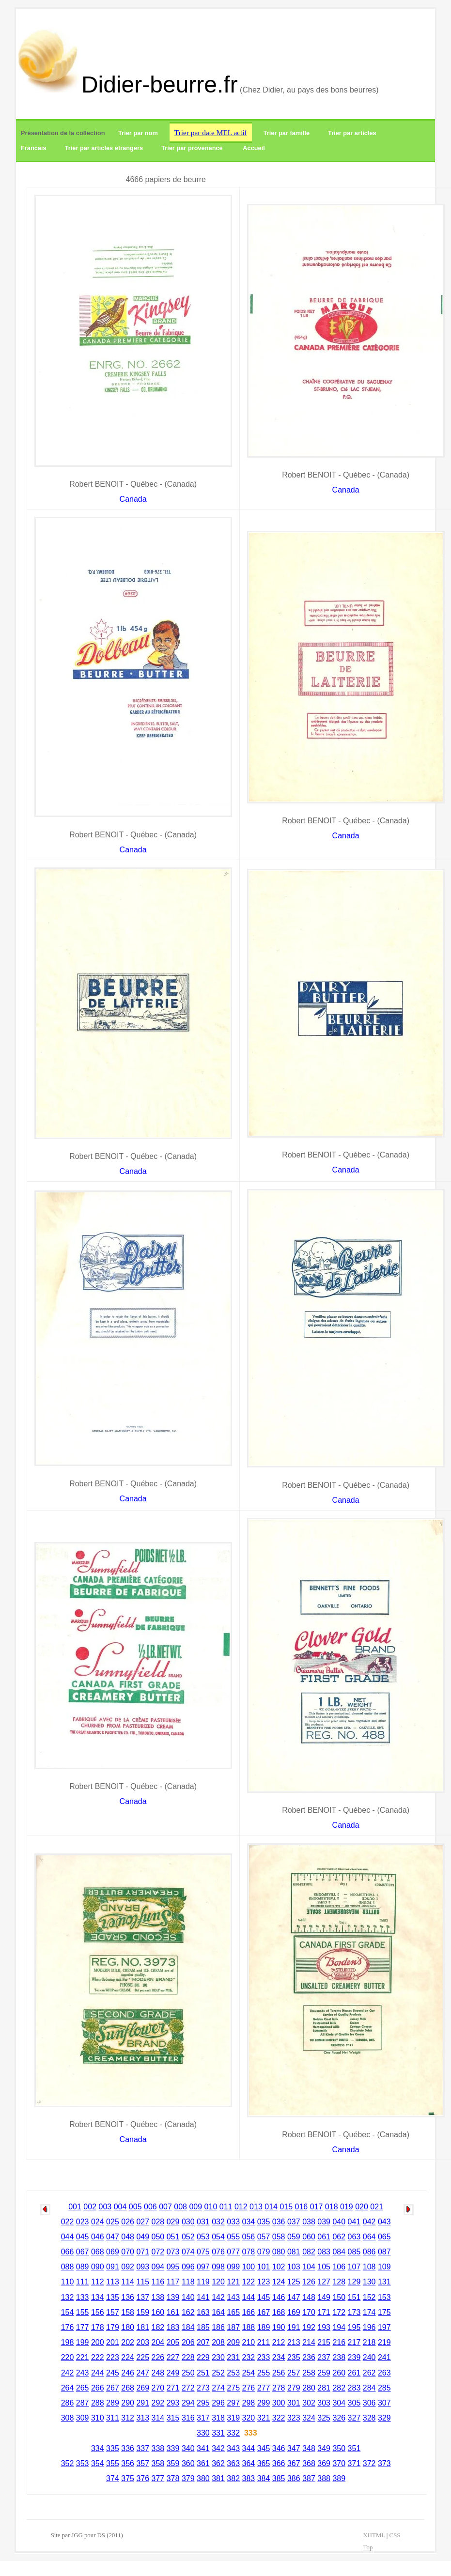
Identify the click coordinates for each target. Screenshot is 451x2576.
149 (323, 2297)
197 (384, 2327)
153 (384, 2297)
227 (173, 2357)
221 (82, 2357)
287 (82, 2403)
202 (127, 2342)
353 (82, 2463)
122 (248, 2282)
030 (188, 2222)
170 (308, 2312)
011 (226, 2207)
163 (203, 2312)
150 (338, 2297)
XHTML (374, 2535)
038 (308, 2222)
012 (241, 2207)
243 (82, 2373)
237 (323, 2357)
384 (263, 2478)
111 (82, 2282)
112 (97, 2282)
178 (97, 2327)
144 (248, 2297)
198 (67, 2342)
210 (248, 2342)
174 (369, 2312)
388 (323, 2478)
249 (173, 2373)
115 (142, 2282)
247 (142, 2373)
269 (142, 2388)
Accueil (254, 148)
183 (173, 2327)
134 (97, 2297)
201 (112, 2342)
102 (278, 2267)
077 (233, 2252)
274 (218, 2388)
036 (278, 2222)
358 (158, 2463)
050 (158, 2237)
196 (369, 2327)
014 (271, 2207)
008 (180, 2207)
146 (278, 2297)
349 (323, 2448)
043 (384, 2222)
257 (293, 2373)
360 (188, 2463)
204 (158, 2342)
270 (158, 2388)
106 (338, 2267)
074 (188, 2252)
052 (188, 2237)
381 (218, 2478)
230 (218, 2357)
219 (384, 2342)
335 (112, 2448)
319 (233, 2418)
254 (248, 2373)
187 (233, 2327)
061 (323, 2237)
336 (127, 2448)
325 (323, 2418)
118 (188, 2282)
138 (158, 2297)
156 (97, 2312)
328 (369, 2418)
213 (293, 2342)
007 (165, 2207)
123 (263, 2282)
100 (248, 2267)
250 (188, 2373)
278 (278, 2388)
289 (112, 2403)
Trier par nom (138, 133)
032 (218, 2222)
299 (263, 2403)
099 (233, 2267)
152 (369, 2297)
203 (142, 2342)
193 (323, 2327)
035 (263, 2222)
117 (173, 2282)
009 (195, 2207)
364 (248, 2463)
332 (233, 2433)
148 (308, 2297)
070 (127, 2252)
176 (67, 2327)
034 (248, 2222)
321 (263, 2418)
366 (278, 2463)
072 (158, 2252)
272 (188, 2388)
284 (369, 2388)
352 (67, 2463)
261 (354, 2373)
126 (308, 2282)
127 (323, 2282)
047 (112, 2237)
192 (308, 2327)
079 (263, 2252)
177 (82, 2327)
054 (218, 2237)
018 (331, 2207)
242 (67, 2373)
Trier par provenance (192, 148)
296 (218, 2403)
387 (308, 2478)
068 (97, 2252)
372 (369, 2463)
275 (233, 2388)
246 (127, 2373)
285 (384, 2388)
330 (203, 2433)
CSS (395, 2535)
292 (158, 2403)
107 (354, 2267)
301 (293, 2403)
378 (173, 2478)
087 (384, 2252)
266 (97, 2388)
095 (173, 2267)
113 (112, 2282)
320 (248, 2418)
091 (112, 2267)
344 (248, 2448)
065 (384, 2237)
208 (218, 2342)
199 (82, 2342)
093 (142, 2267)
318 (218, 2418)
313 (142, 2418)
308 (67, 2418)
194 (338, 2327)
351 (354, 2448)
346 (278, 2448)
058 (278, 2237)
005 (135, 2207)
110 (67, 2282)
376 (142, 2478)
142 (218, 2297)
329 (384, 2418)
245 (112, 2373)
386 (293, 2478)
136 (127, 2297)
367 (293, 2463)
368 (308, 2463)
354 (97, 2463)
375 (127, 2478)
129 (354, 2282)
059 (293, 2237)
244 (97, 2373)
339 (173, 2448)
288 (97, 2403)
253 (233, 2373)
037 (293, 2222)
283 (354, 2388)
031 (203, 2222)
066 (67, 2252)
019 (346, 2207)
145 (263, 2297)
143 (233, 2297)
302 (308, 2403)
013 (256, 2207)
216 (338, 2342)
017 (316, 2207)
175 (384, 2312)
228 (188, 2357)
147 (293, 2297)
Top (368, 2547)
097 (203, 2267)
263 (384, 2373)
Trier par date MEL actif (210, 132)
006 (150, 2207)
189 (263, 2327)
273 (203, 2388)
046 (97, 2237)
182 (158, 2327)
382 (233, 2478)
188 (248, 2327)
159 (142, 2312)
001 (74, 2207)
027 (142, 2222)
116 (158, 2282)
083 (323, 2252)
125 (293, 2282)
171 (323, 2312)
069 (112, 2252)
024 (97, 2222)
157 (112, 2312)
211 (263, 2342)
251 (203, 2373)
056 (248, 2237)
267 (112, 2388)
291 (142, 2403)
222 (97, 2357)
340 (188, 2448)
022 (67, 2222)
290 (127, 2403)
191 (293, 2327)
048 (127, 2237)
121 (233, 2282)
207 (203, 2342)
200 (97, 2342)
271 (173, 2388)
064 (369, 2237)
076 (218, 2252)
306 (369, 2403)
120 (218, 2282)
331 (218, 2433)
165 (233, 2312)
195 (354, 2327)
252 (218, 2373)
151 (354, 2297)
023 (82, 2222)
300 (278, 2403)
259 (323, 2373)
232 (248, 2357)
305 (354, 2403)
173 (354, 2312)
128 (338, 2282)
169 (293, 2312)
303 (323, 2403)
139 (173, 2297)
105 (323, 2267)
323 (293, 2418)
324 (308, 2418)
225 (142, 2357)
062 (338, 2237)
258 (308, 2373)
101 (263, 2267)
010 (211, 2207)
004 (120, 2207)
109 (384, 2267)
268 (127, 2388)
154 (67, 2312)
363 (233, 2463)
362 (218, 2463)
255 (263, 2373)
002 (89, 2207)
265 (82, 2388)
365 (263, 2463)
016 (301, 2207)
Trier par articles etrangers (104, 148)
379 (188, 2478)
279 (293, 2388)
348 (308, 2448)
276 (248, 2388)
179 (112, 2327)
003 (105, 2207)
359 (173, 2463)
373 (384, 2463)
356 (127, 2463)
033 (233, 2222)
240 (369, 2357)
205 (173, 2342)
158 (127, 2312)
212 (278, 2342)
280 (308, 2388)
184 (188, 2327)
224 (127, 2357)
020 (361, 2207)
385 (278, 2478)
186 (218, 2327)
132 (67, 2297)
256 (278, 2373)
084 (338, 2252)
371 (354, 2463)
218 (369, 2342)
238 (338, 2357)
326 (338, 2418)
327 (354, 2418)
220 (67, 2357)
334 (97, 2448)
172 (338, 2312)
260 (338, 2373)
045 (82, 2237)
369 (323, 2463)
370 (338, 2463)
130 (369, 2282)
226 (158, 2357)
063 (354, 2237)
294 (188, 2403)
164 (218, 2312)
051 (173, 2237)
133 (82, 2297)
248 (158, 2373)
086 (369, 2252)
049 (142, 2237)
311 (112, 2418)
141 (203, 2297)
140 (188, 2297)
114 (127, 2282)
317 (203, 2418)
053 (203, 2237)
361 (203, 2463)
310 (97, 2418)
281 (323, 2388)
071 (142, 2252)
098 (218, 2267)
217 (354, 2342)
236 (308, 2357)
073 (173, 2252)
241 (384, 2357)
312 (127, 2418)
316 (188, 2418)
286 (67, 2403)
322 (278, 2418)
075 (203, 2252)
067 (82, 2252)
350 (338, 2448)
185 (203, 2327)
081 (293, 2252)
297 (233, 2403)
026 (127, 2222)
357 (142, 2463)
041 (354, 2222)
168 (278, 2312)
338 (158, 2448)
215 (323, 2342)
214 (308, 2342)
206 (188, 2342)
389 (338, 2478)
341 (203, 2448)
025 (112, 2222)
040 (338, 2222)
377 (158, 2478)
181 (142, 2327)
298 (248, 2403)
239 (354, 2357)
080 (278, 2252)
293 (173, 2403)
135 (112, 2297)
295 (203, 2403)
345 (263, 2448)
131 (384, 2282)
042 (369, 2222)
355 (112, 2463)
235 (293, 2357)
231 (233, 2357)
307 (384, 2403)
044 (67, 2237)
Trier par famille (287, 133)
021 (376, 2207)
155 (82, 2312)
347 (293, 2448)
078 (248, 2252)
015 (286, 2207)
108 (369, 2267)
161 (173, 2312)
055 (233, 2237)
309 (82, 2418)
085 (354, 2252)
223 (112, 2357)
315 (173, 2418)
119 (203, 2282)
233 (263, 2357)
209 (233, 2342)
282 (338, 2388)
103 (293, 2267)
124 (278, 2282)
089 (82, 2267)
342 (218, 2448)
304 (338, 2403)
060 (308, 2237)
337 (142, 2448)
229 (203, 2357)
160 (158, 2312)
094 (158, 2267)
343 (233, 2448)
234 (278, 2357)
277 (263, 2388)
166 (248, 2312)
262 (369, 2373)
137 (142, 2297)
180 (127, 2327)
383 (248, 2478)
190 (278, 2327)
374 (112, 2478)
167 (263, 2312)
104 (308, 2267)
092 (127, 2267)
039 (323, 2222)
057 (263, 2237)
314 (158, 2418)
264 (67, 2388)
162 (188, 2312)
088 (67, 2267)
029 (173, 2222)
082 (308, 2252)
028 (158, 2222)
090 (97, 2267)
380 (203, 2478)
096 (188, 2267)
